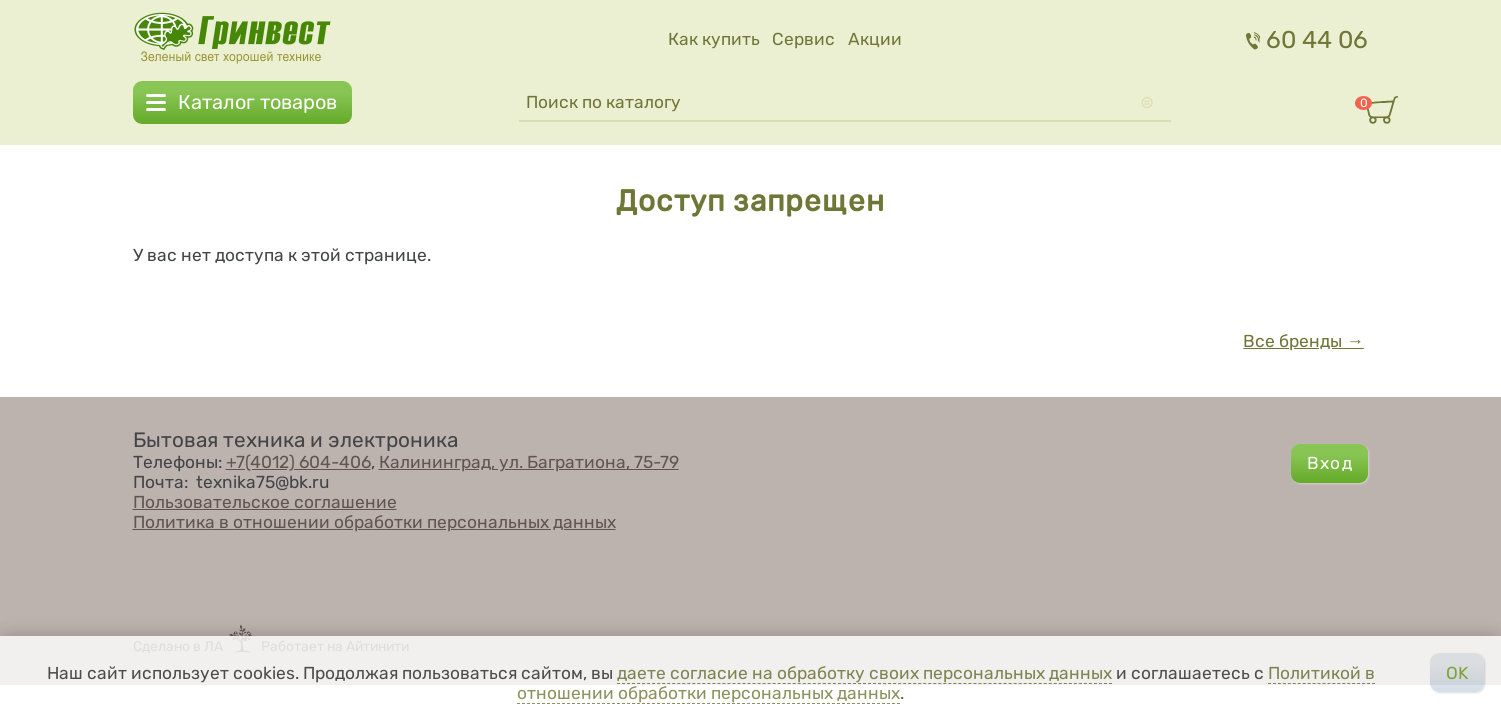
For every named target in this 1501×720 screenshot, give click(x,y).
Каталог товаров (257, 103)
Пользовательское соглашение (265, 502)
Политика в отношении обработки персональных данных (374, 522)
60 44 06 (1307, 39)
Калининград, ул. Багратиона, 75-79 (529, 462)
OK (1457, 673)
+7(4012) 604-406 (298, 462)
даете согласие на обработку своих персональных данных (864, 673)
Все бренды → (1303, 341)
